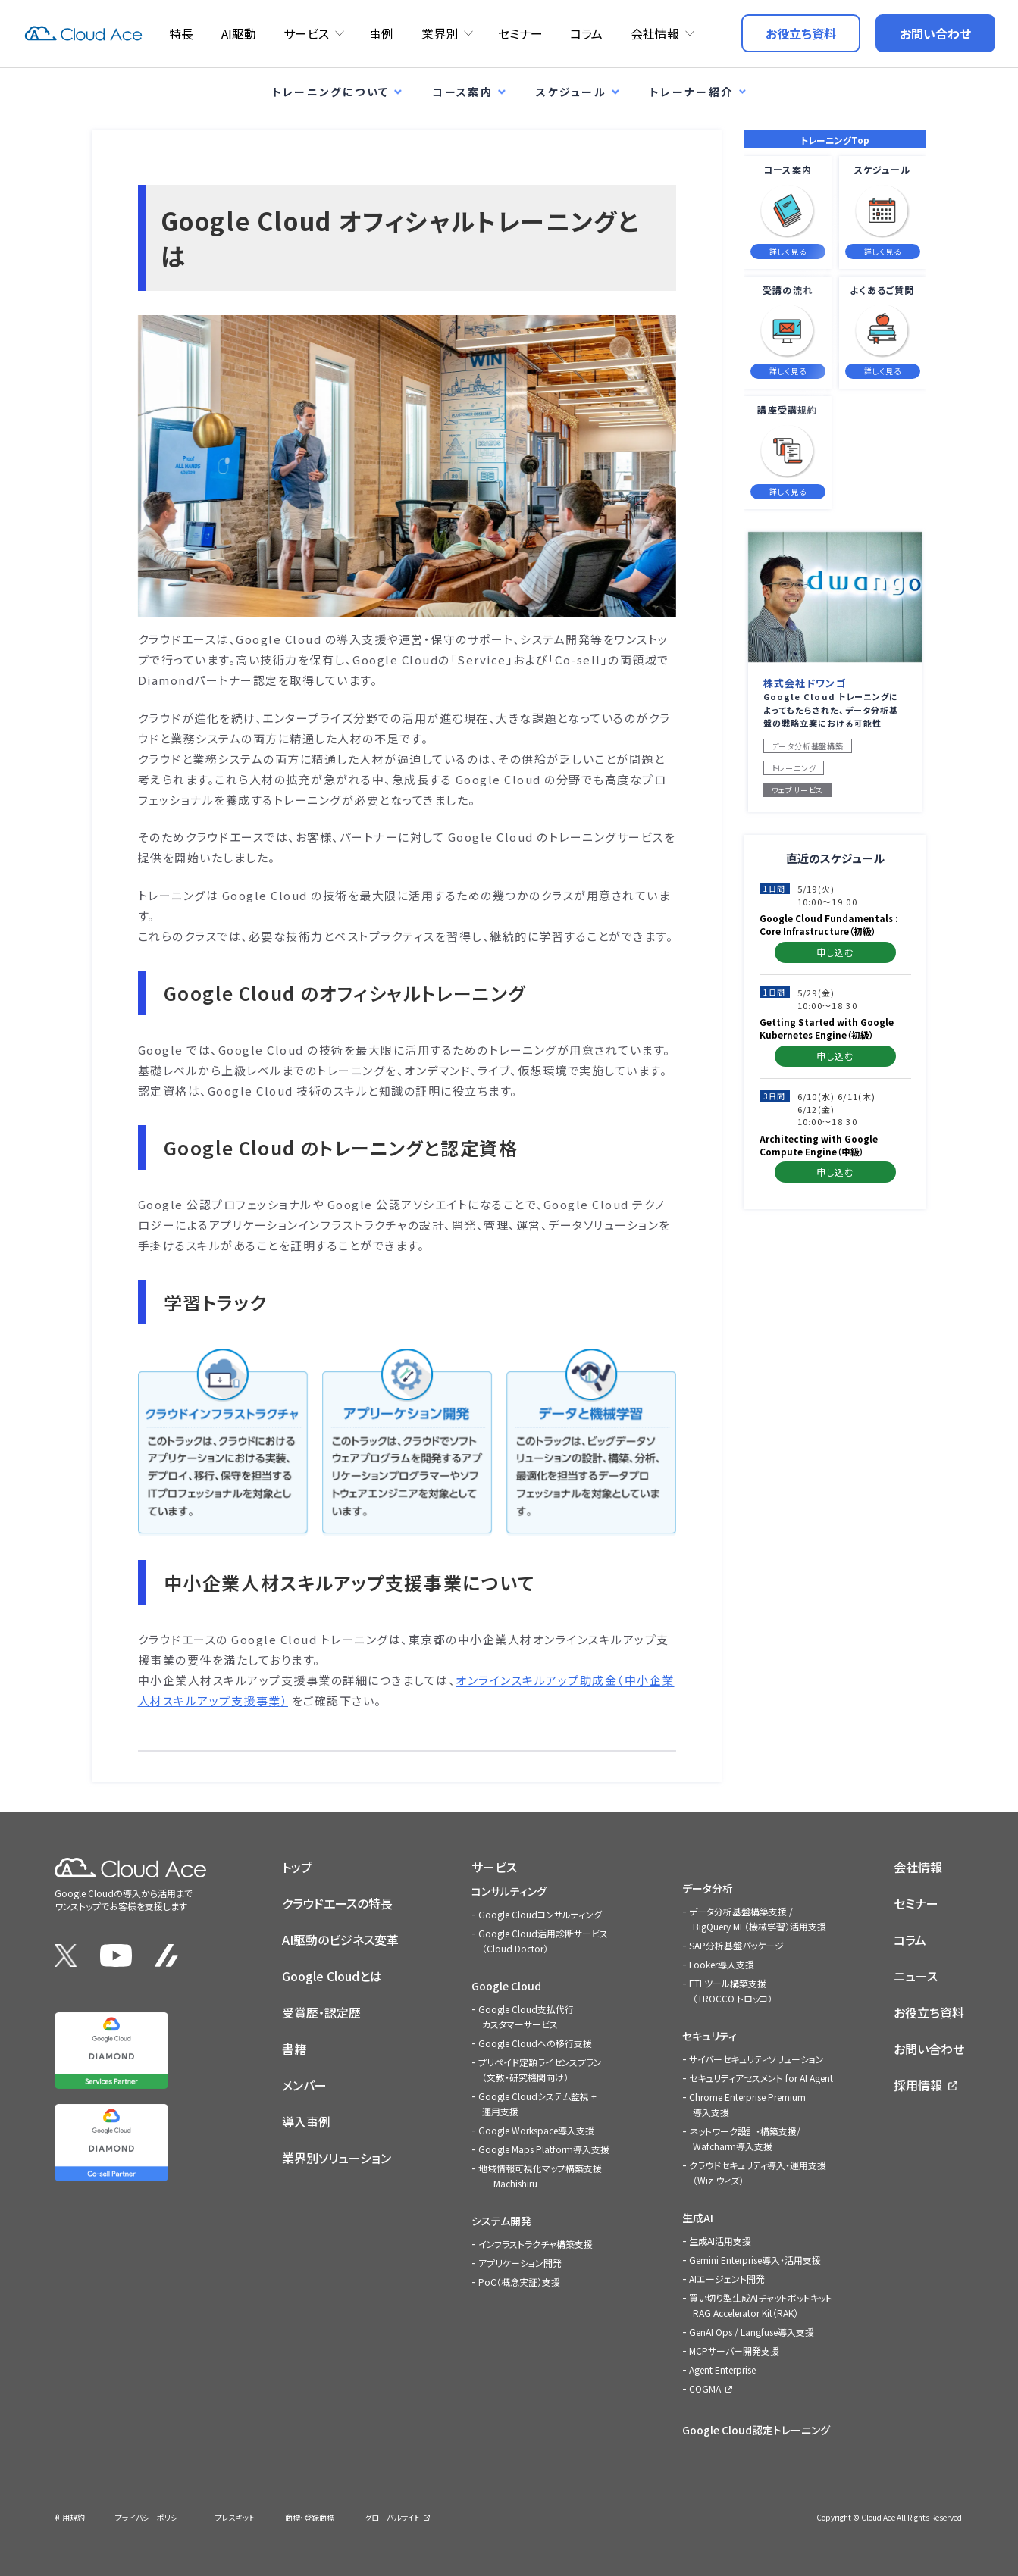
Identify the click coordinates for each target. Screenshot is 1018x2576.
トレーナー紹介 (692, 91)
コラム (586, 33)
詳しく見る (788, 251)
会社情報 (655, 33)
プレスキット (235, 2517)
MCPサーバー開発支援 (734, 2350)
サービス (306, 33)
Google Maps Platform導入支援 (543, 2149)
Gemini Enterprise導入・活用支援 (755, 2259)
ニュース (916, 1976)
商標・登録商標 (309, 2517)
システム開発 (501, 2220)
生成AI (697, 2217)
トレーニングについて (331, 91)
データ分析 (707, 1888)
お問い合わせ (929, 2049)
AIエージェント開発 (727, 2278)
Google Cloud (506, 1985)
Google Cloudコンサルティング (540, 1914)
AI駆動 (238, 33)
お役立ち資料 (929, 2012)
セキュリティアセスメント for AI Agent (761, 2077)
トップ (297, 1867)
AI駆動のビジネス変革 (340, 1939)
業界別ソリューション (336, 2158)
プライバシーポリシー (150, 2517)
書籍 (294, 2049)
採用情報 (918, 2085)
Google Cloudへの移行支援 (535, 2043)
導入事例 (306, 2121)
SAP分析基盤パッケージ (736, 1945)
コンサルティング (509, 1891)
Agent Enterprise (722, 2369)
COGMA (705, 2388)
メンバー (304, 2085)
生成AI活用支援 (720, 2240)
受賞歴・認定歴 (321, 2012)
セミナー (520, 33)
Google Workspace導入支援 (536, 2130)
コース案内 (462, 91)
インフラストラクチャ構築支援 (535, 2243)
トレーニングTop (834, 139)
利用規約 (70, 2517)
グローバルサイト (392, 2517)
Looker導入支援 (721, 1964)
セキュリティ (709, 2035)
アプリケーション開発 (520, 2262)
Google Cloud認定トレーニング (756, 2429)
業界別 (439, 33)
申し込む (835, 952)
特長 (181, 33)
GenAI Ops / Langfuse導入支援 (751, 2331)
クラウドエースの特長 (337, 1903)
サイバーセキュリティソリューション (756, 2058)
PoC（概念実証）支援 (519, 2281)
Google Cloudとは (332, 1976)
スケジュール (571, 91)
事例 (381, 33)
